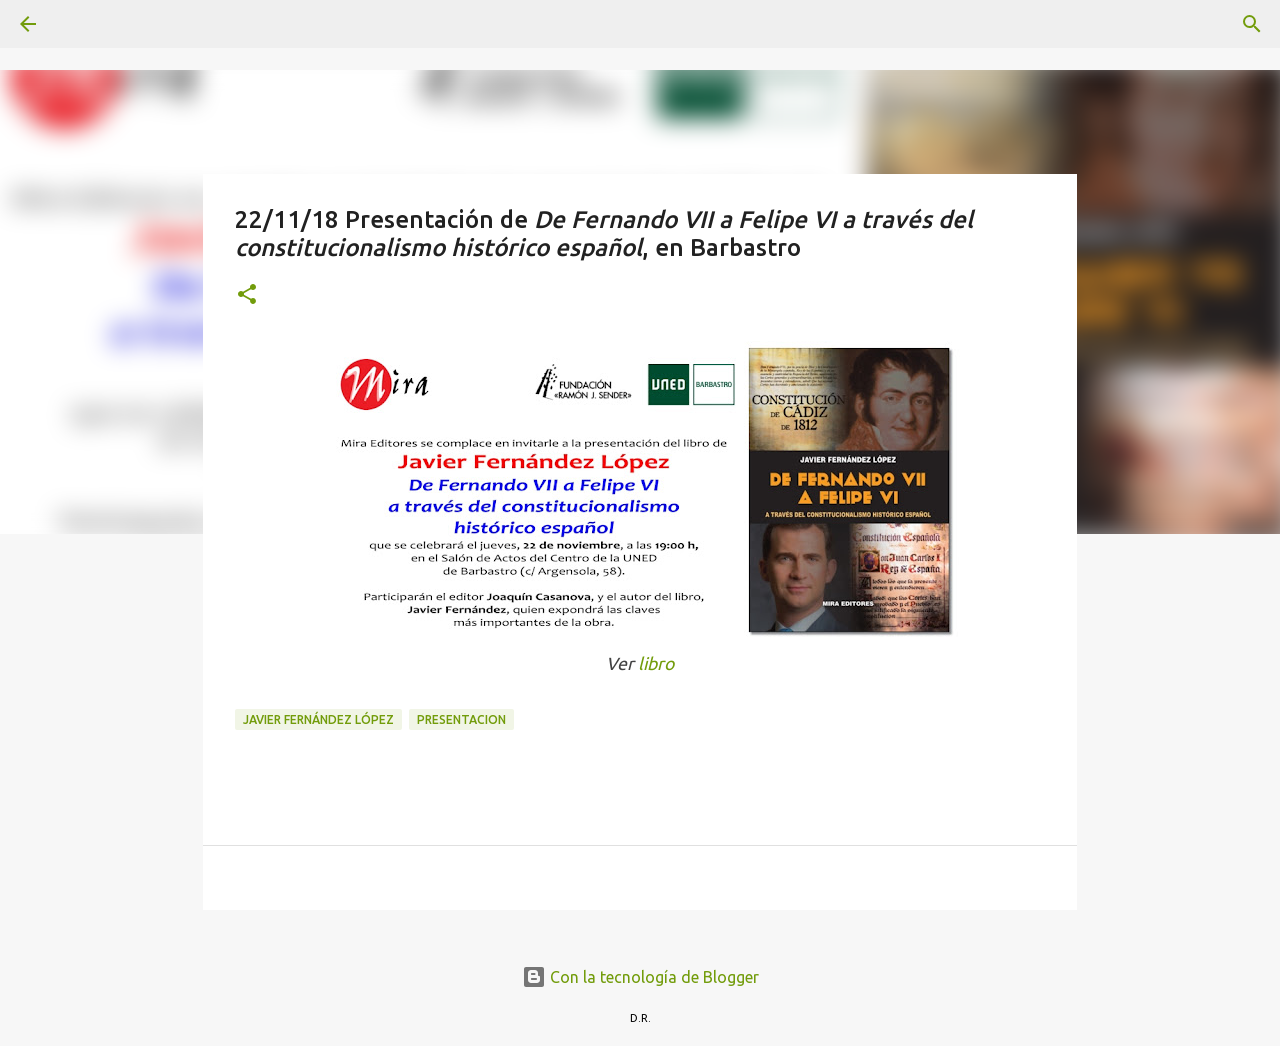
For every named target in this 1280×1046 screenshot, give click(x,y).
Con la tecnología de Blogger (640, 977)
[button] (247, 295)
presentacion (461, 719)
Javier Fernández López (318, 719)
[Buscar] (84, 24)
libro (656, 663)
